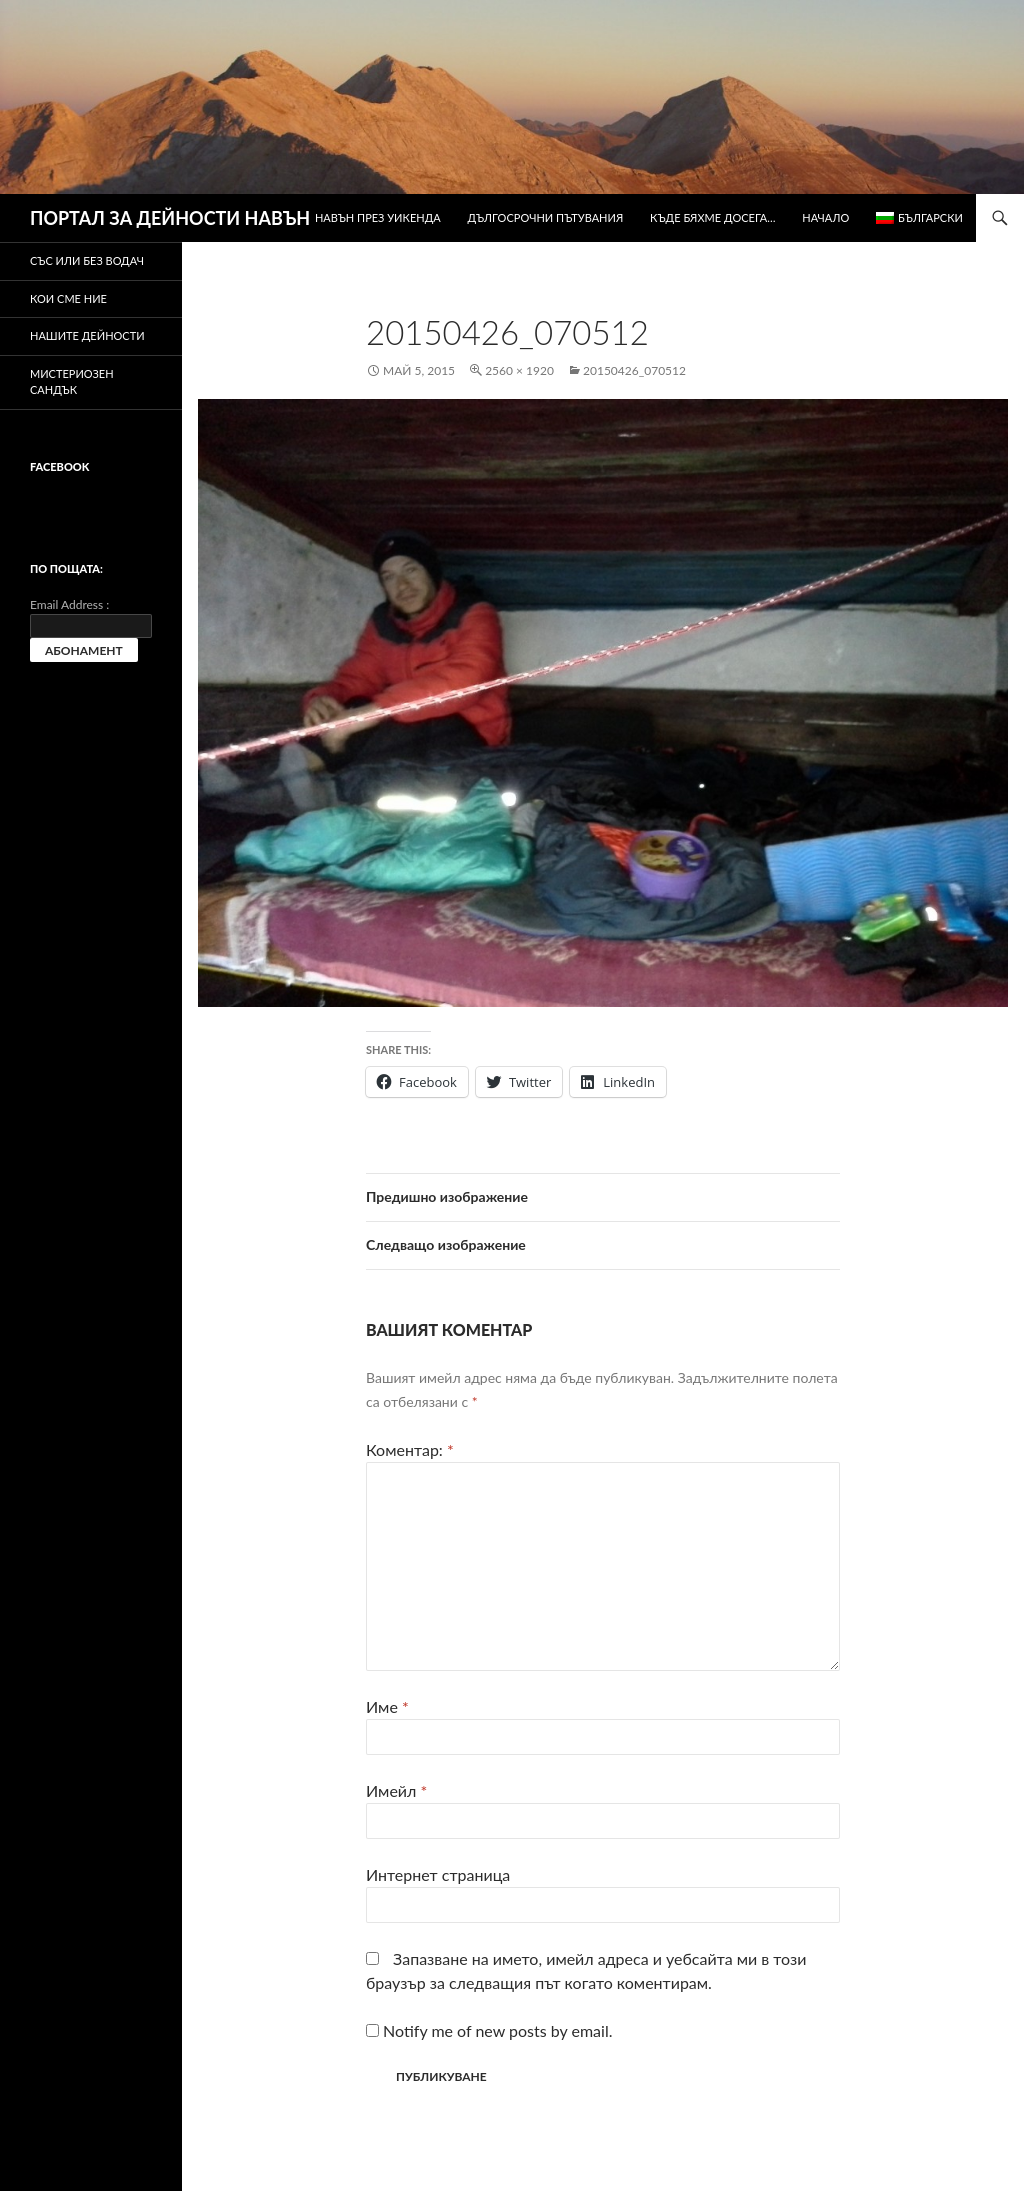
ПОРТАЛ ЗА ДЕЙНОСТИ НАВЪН (170, 218)
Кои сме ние (68, 298)
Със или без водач (87, 260)
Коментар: (410, 1449)
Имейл (396, 1790)
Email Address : (69, 604)
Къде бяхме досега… (712, 217)
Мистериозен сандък (72, 382)
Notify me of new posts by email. (497, 2030)
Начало (825, 217)
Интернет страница (438, 1874)
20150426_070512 (634, 370)
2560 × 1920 (519, 370)
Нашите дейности (87, 335)
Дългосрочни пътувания (546, 217)
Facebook (59, 466)
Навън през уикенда (378, 217)
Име (387, 1706)
